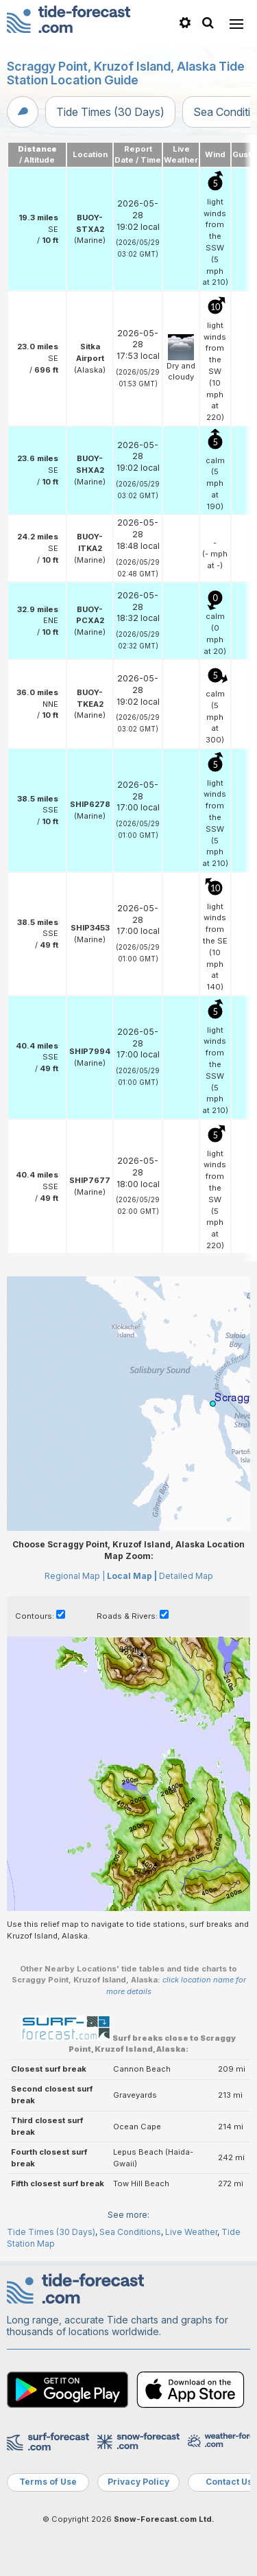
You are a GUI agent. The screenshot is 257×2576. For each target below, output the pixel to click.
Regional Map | (75, 1576)
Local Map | (132, 1576)
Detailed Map (186, 1576)
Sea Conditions (130, 2232)
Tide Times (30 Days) (110, 112)
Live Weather (191, 2232)
